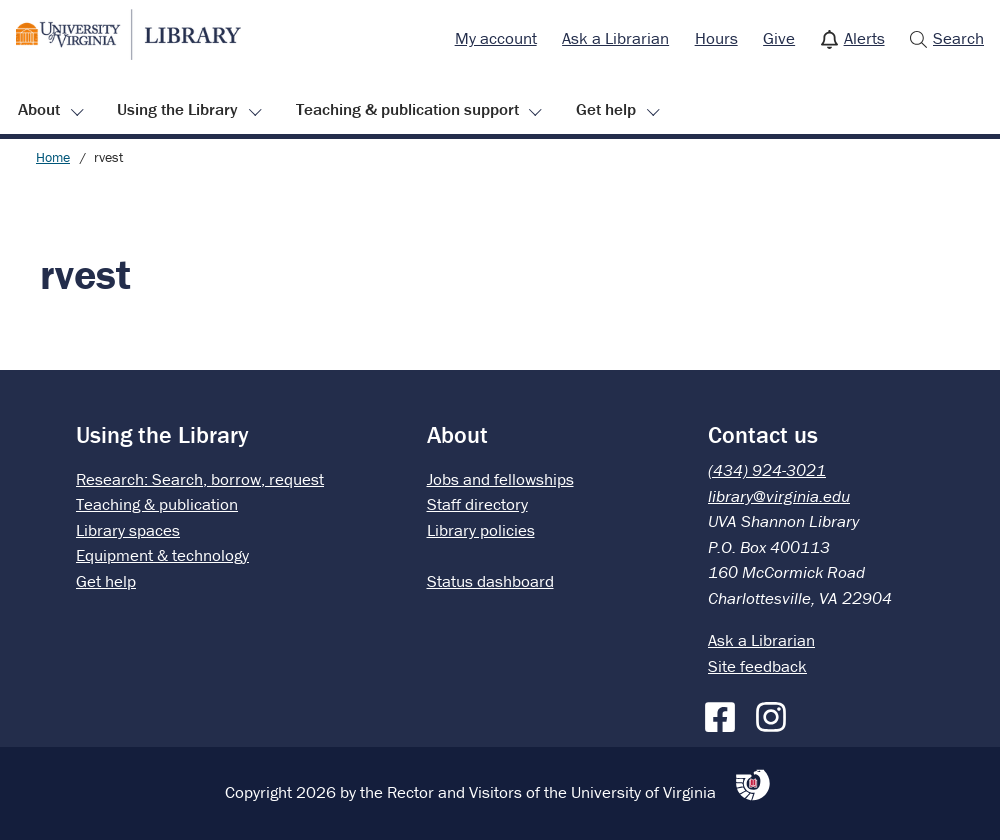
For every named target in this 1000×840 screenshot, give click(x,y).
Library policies (481, 530)
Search (958, 38)
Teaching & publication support (407, 109)
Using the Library (177, 109)
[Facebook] (725, 713)
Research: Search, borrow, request (200, 479)
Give (779, 38)
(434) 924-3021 (767, 470)
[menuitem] (496, 39)
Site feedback (757, 666)
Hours (716, 38)
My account (496, 38)
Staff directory (477, 504)
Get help (606, 109)
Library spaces (128, 530)
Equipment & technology (162, 555)
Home (53, 157)
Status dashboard (490, 581)
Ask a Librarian (615, 38)
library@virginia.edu (779, 496)
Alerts (864, 38)
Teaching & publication (157, 504)
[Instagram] (776, 713)
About (39, 109)
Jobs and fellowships (500, 479)
